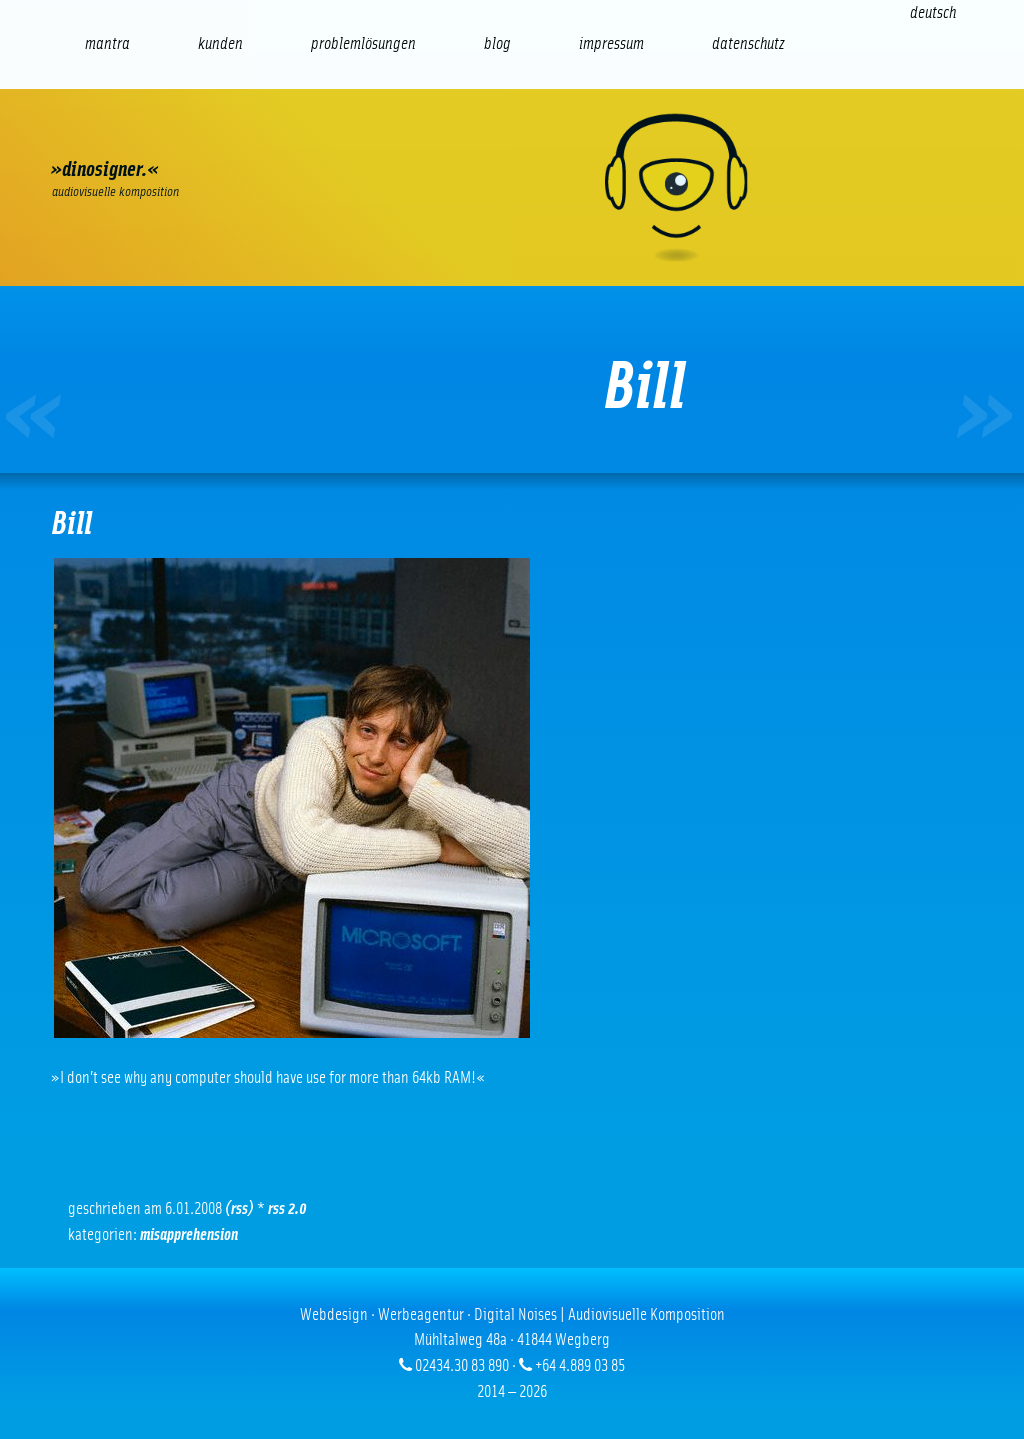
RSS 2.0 (287, 1208)
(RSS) (239, 1208)
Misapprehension (189, 1234)
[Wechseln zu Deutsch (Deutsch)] (933, 12)
